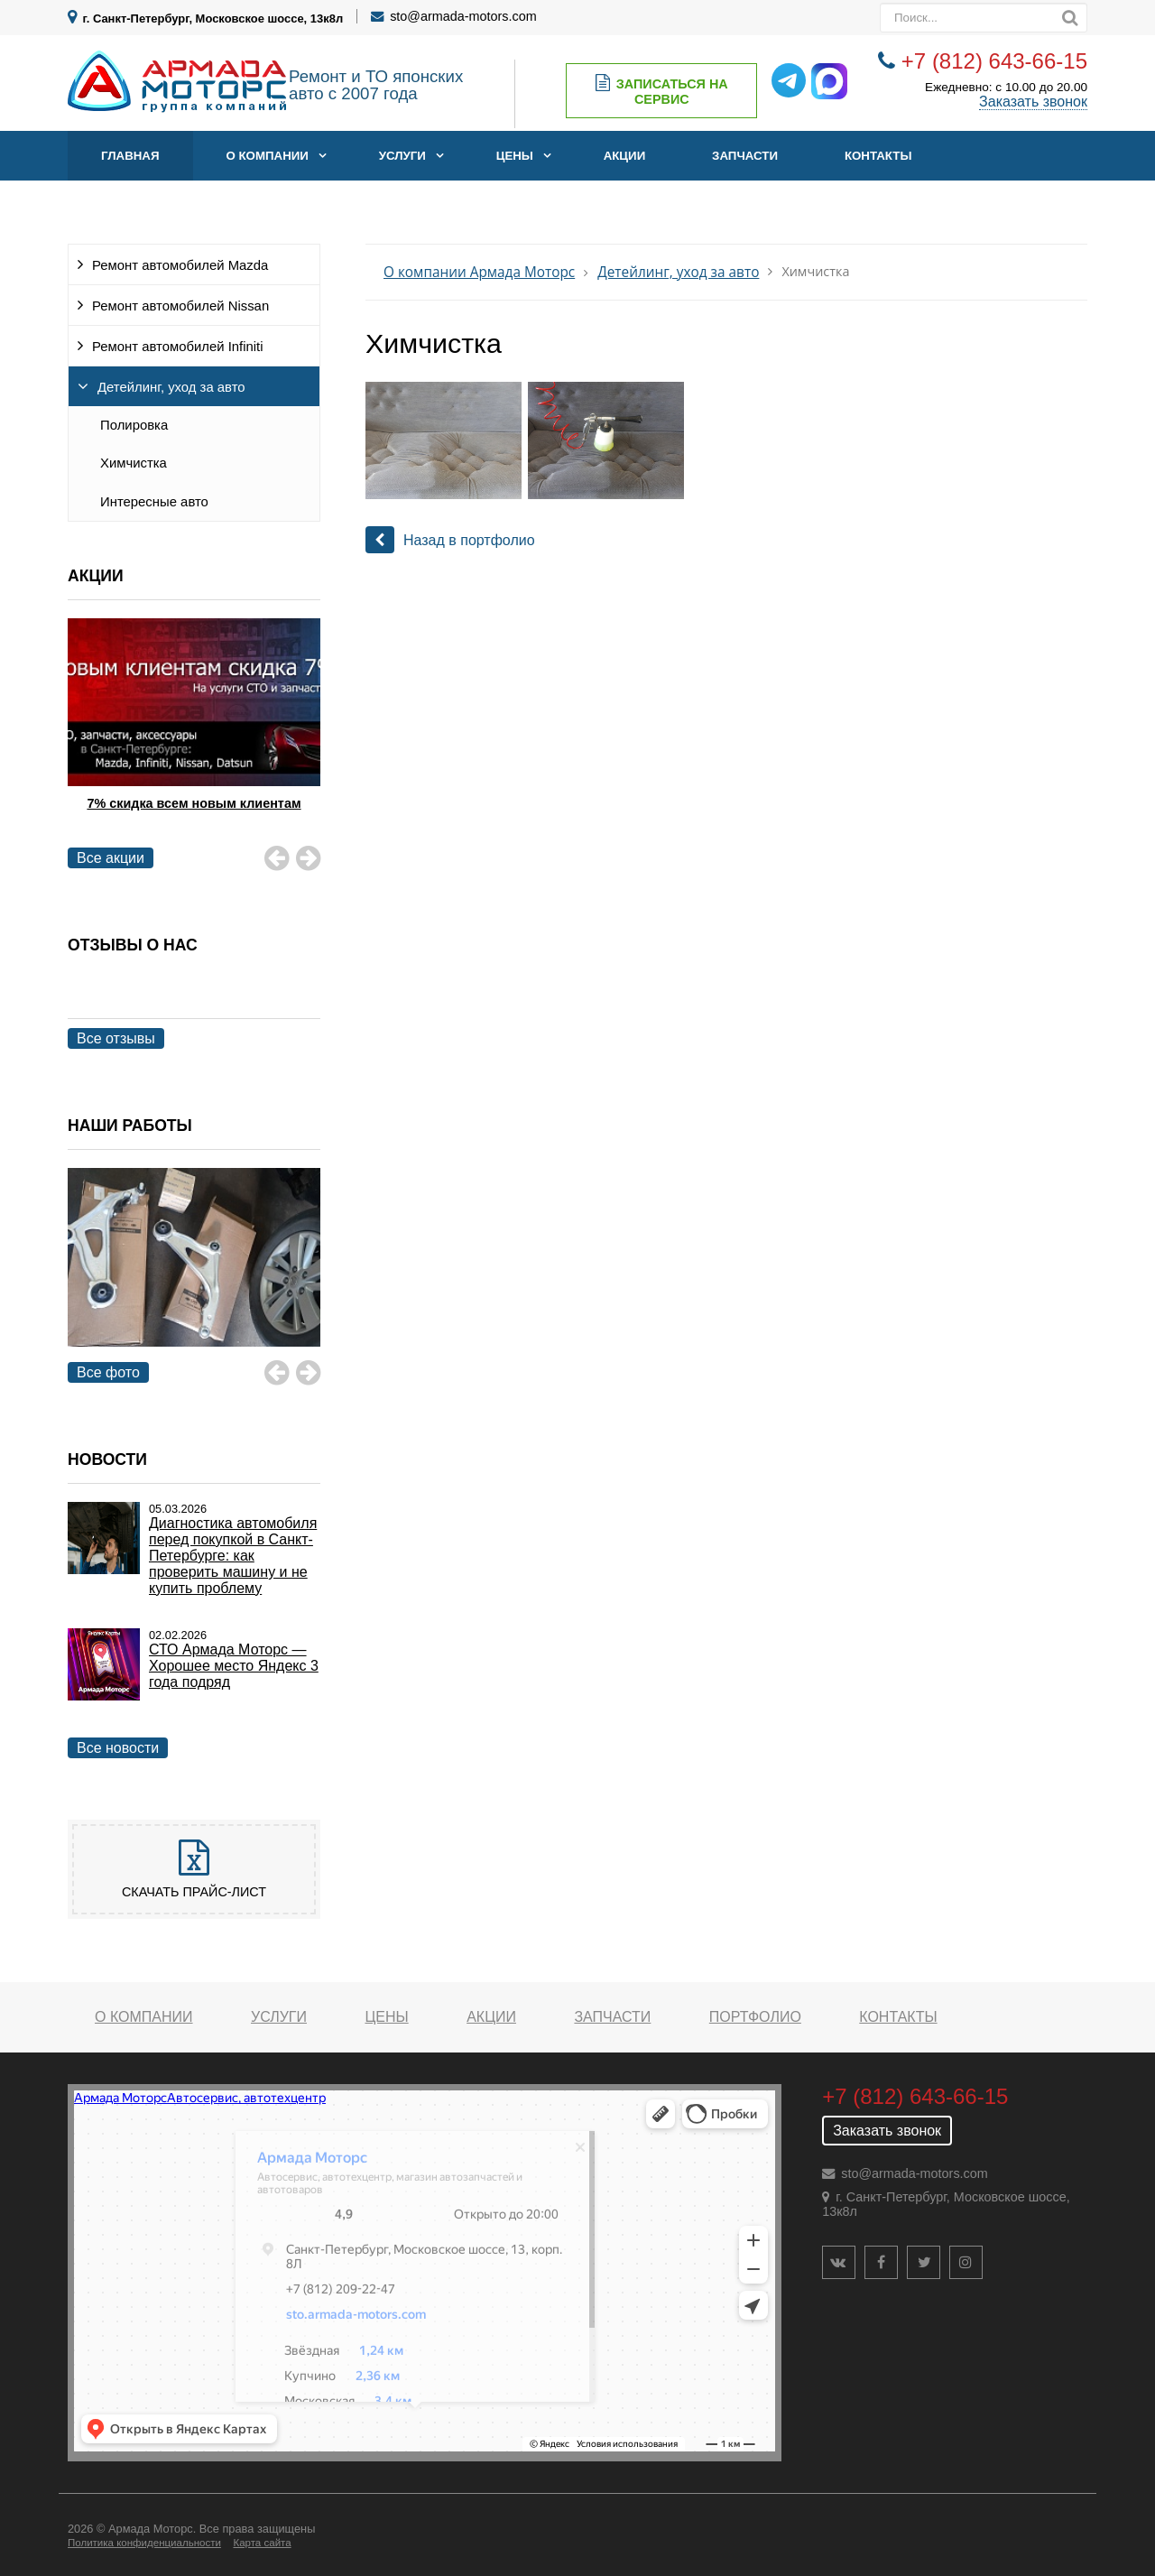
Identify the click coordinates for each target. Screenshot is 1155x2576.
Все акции (110, 858)
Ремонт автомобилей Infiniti (177, 346)
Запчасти (745, 155)
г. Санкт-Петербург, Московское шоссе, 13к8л (213, 18)
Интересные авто (154, 502)
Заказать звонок (1033, 101)
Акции (625, 155)
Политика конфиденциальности (144, 2542)
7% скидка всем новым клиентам (193, 803)
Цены (514, 155)
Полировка (134, 425)
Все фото (108, 1372)
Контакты (878, 155)
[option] (194, 737)
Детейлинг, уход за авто (171, 387)
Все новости (118, 1748)
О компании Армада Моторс (479, 272)
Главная (130, 155)
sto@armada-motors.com (463, 16)
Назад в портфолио (450, 540)
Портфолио (755, 2017)
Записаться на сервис (662, 91)
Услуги (402, 155)
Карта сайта (262, 2542)
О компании (267, 155)
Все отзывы (116, 1038)
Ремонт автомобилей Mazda (180, 265)
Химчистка (133, 463)
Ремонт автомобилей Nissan (180, 306)
